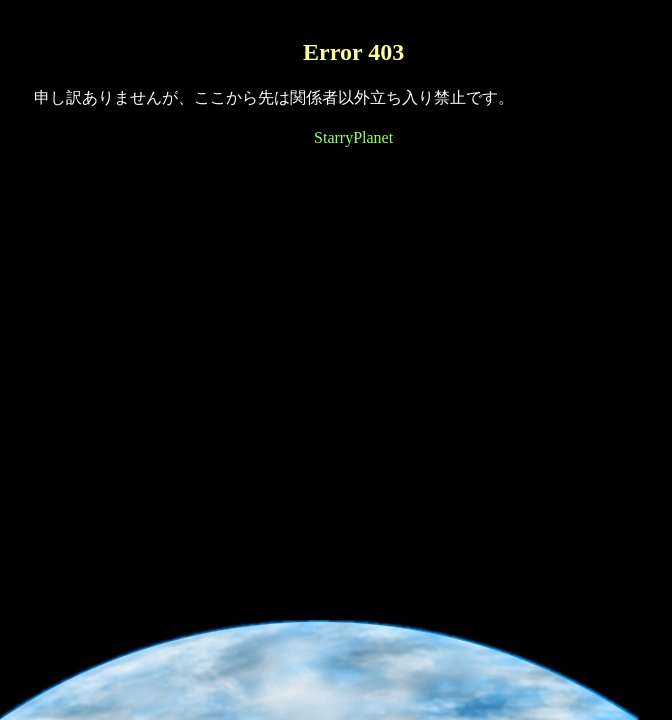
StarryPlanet (353, 137)
